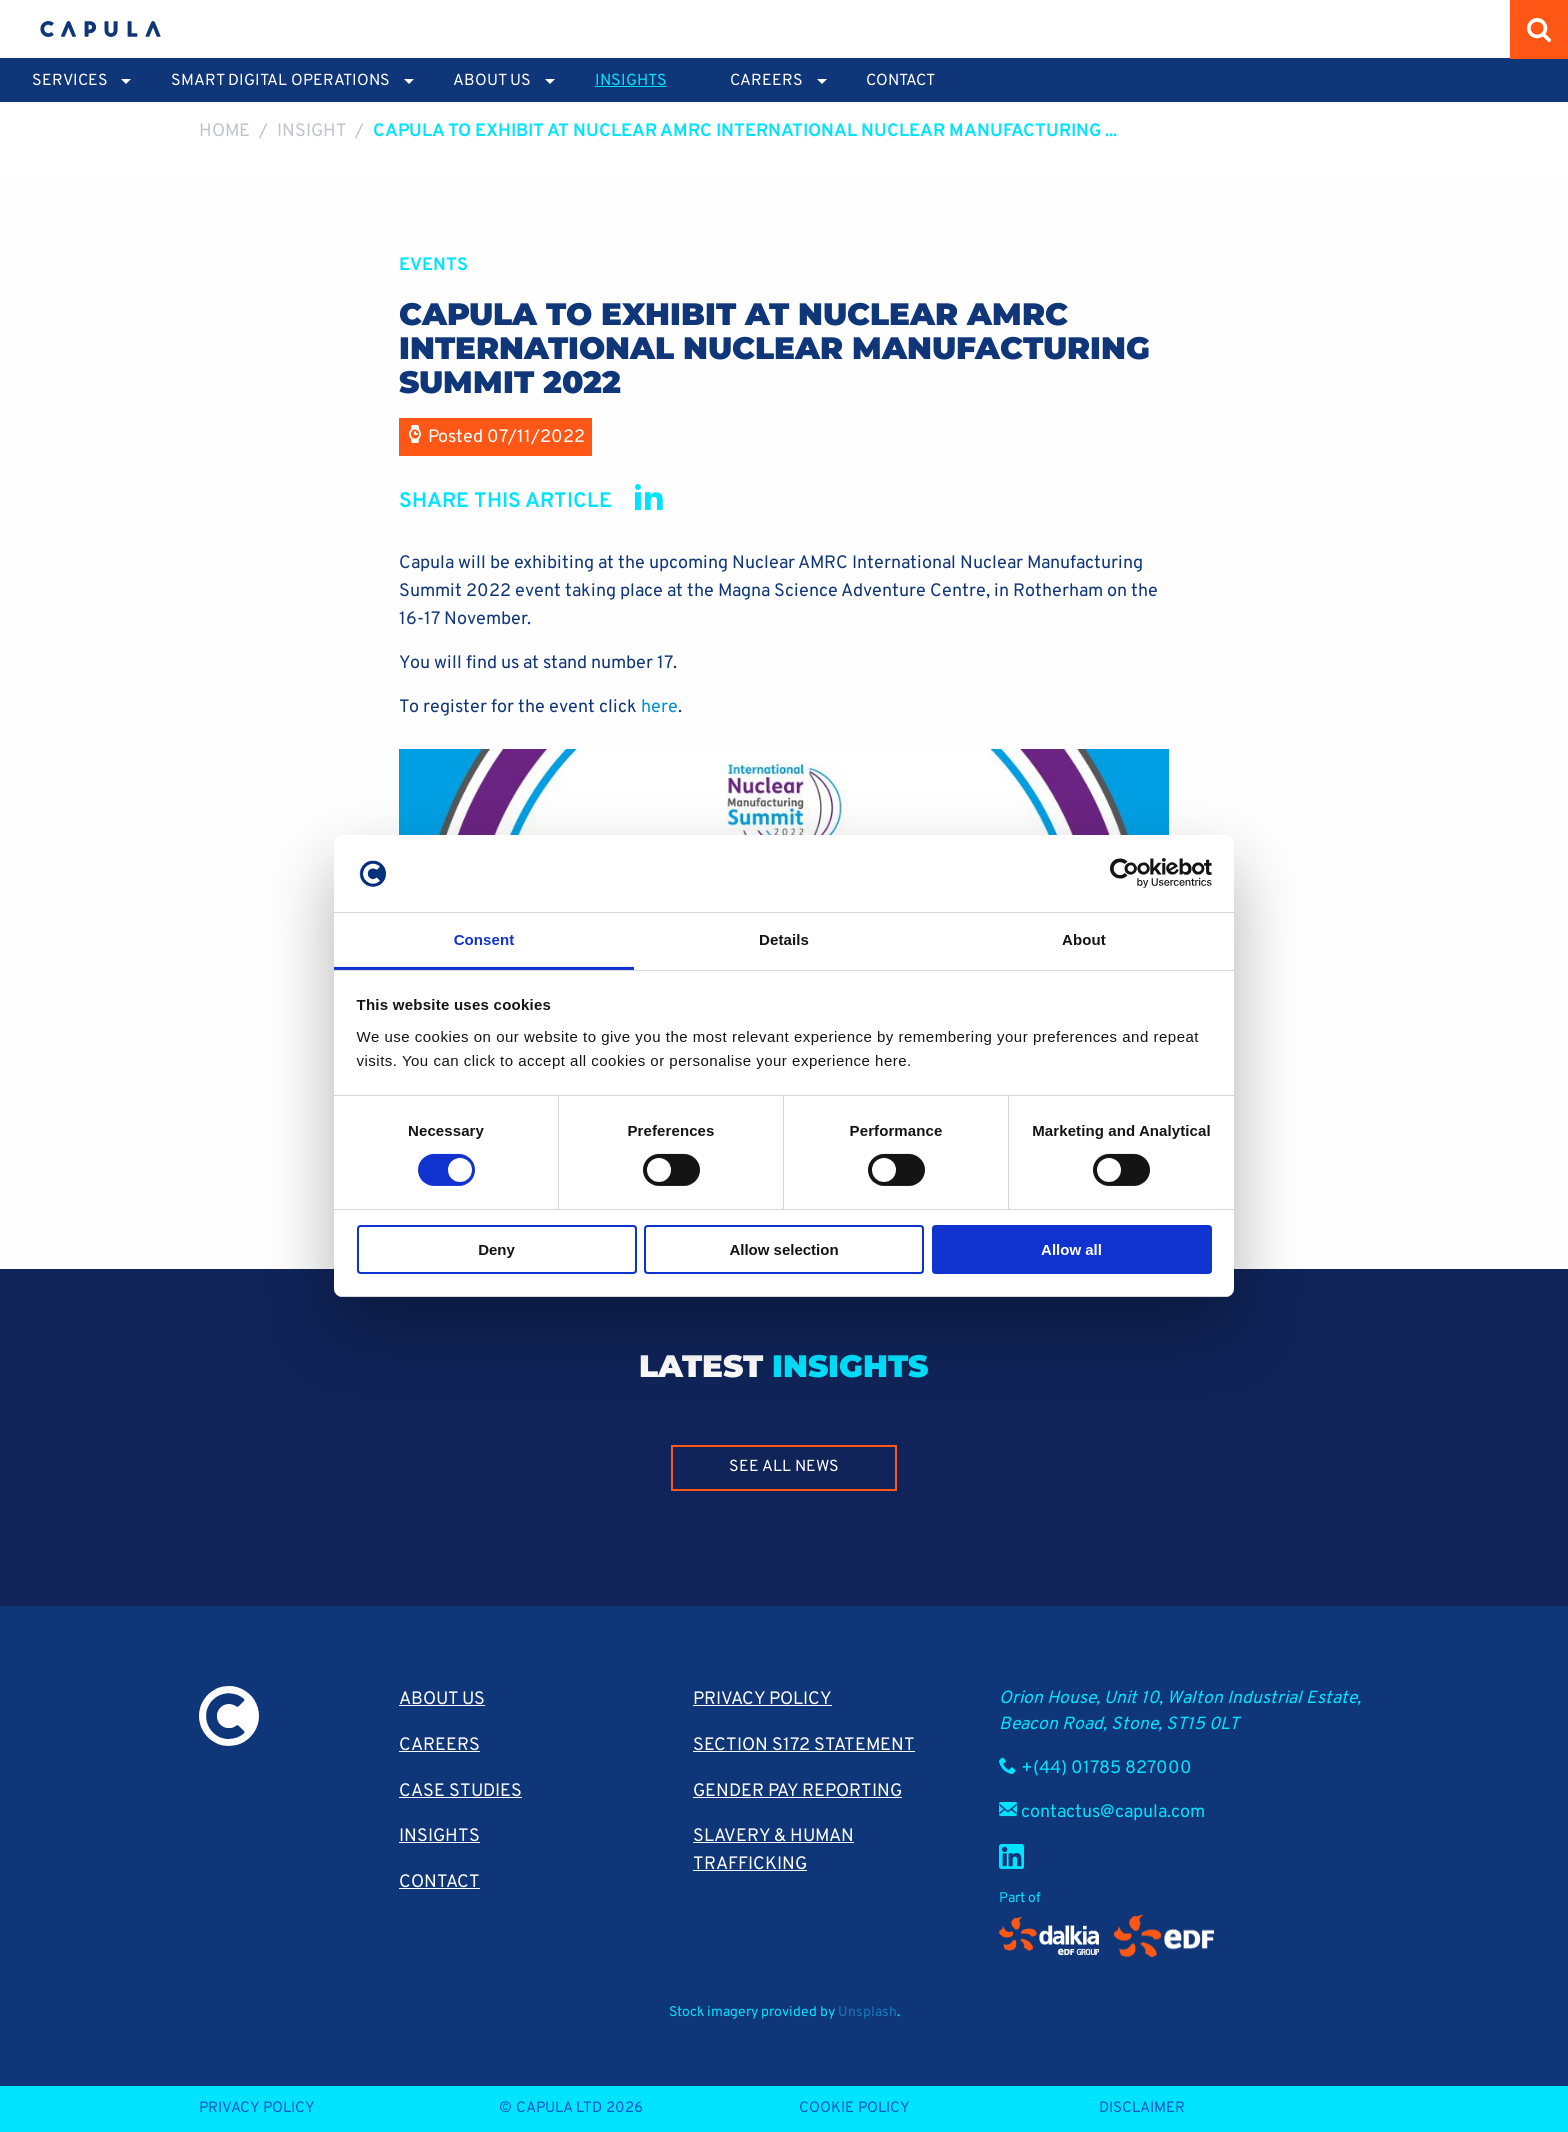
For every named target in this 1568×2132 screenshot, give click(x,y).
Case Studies (460, 1791)
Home (224, 131)
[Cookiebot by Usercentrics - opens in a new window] (1124, 873)
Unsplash (867, 2012)
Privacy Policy (762, 1699)
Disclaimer (1142, 2108)
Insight (312, 131)
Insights (631, 81)
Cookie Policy (854, 2108)
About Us (442, 1699)
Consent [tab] (484, 939)
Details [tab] (784, 939)
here (659, 707)
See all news (784, 1467)
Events (433, 265)
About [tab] (1084, 939)
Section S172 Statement (804, 1745)
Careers (439, 1745)
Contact (900, 81)
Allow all (1071, 1249)
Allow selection (783, 1249)
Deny (496, 1249)
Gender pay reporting (797, 1791)
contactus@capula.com (1113, 1812)
